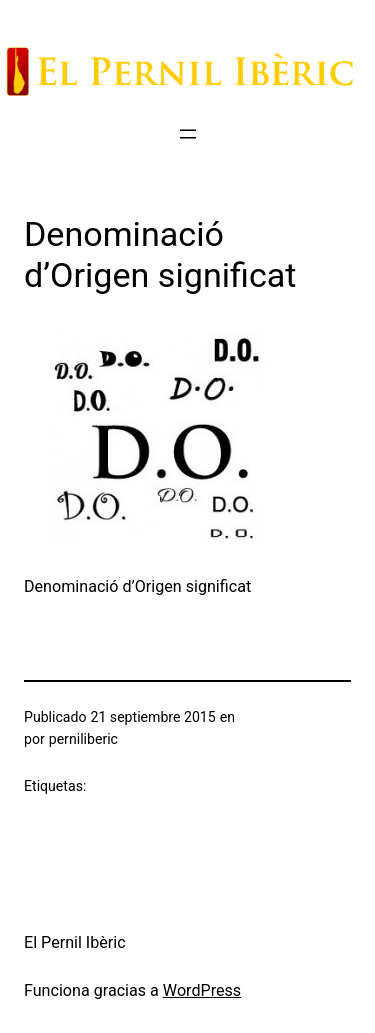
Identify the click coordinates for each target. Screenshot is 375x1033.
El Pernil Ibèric (75, 942)
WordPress (202, 990)
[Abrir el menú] (188, 134)
